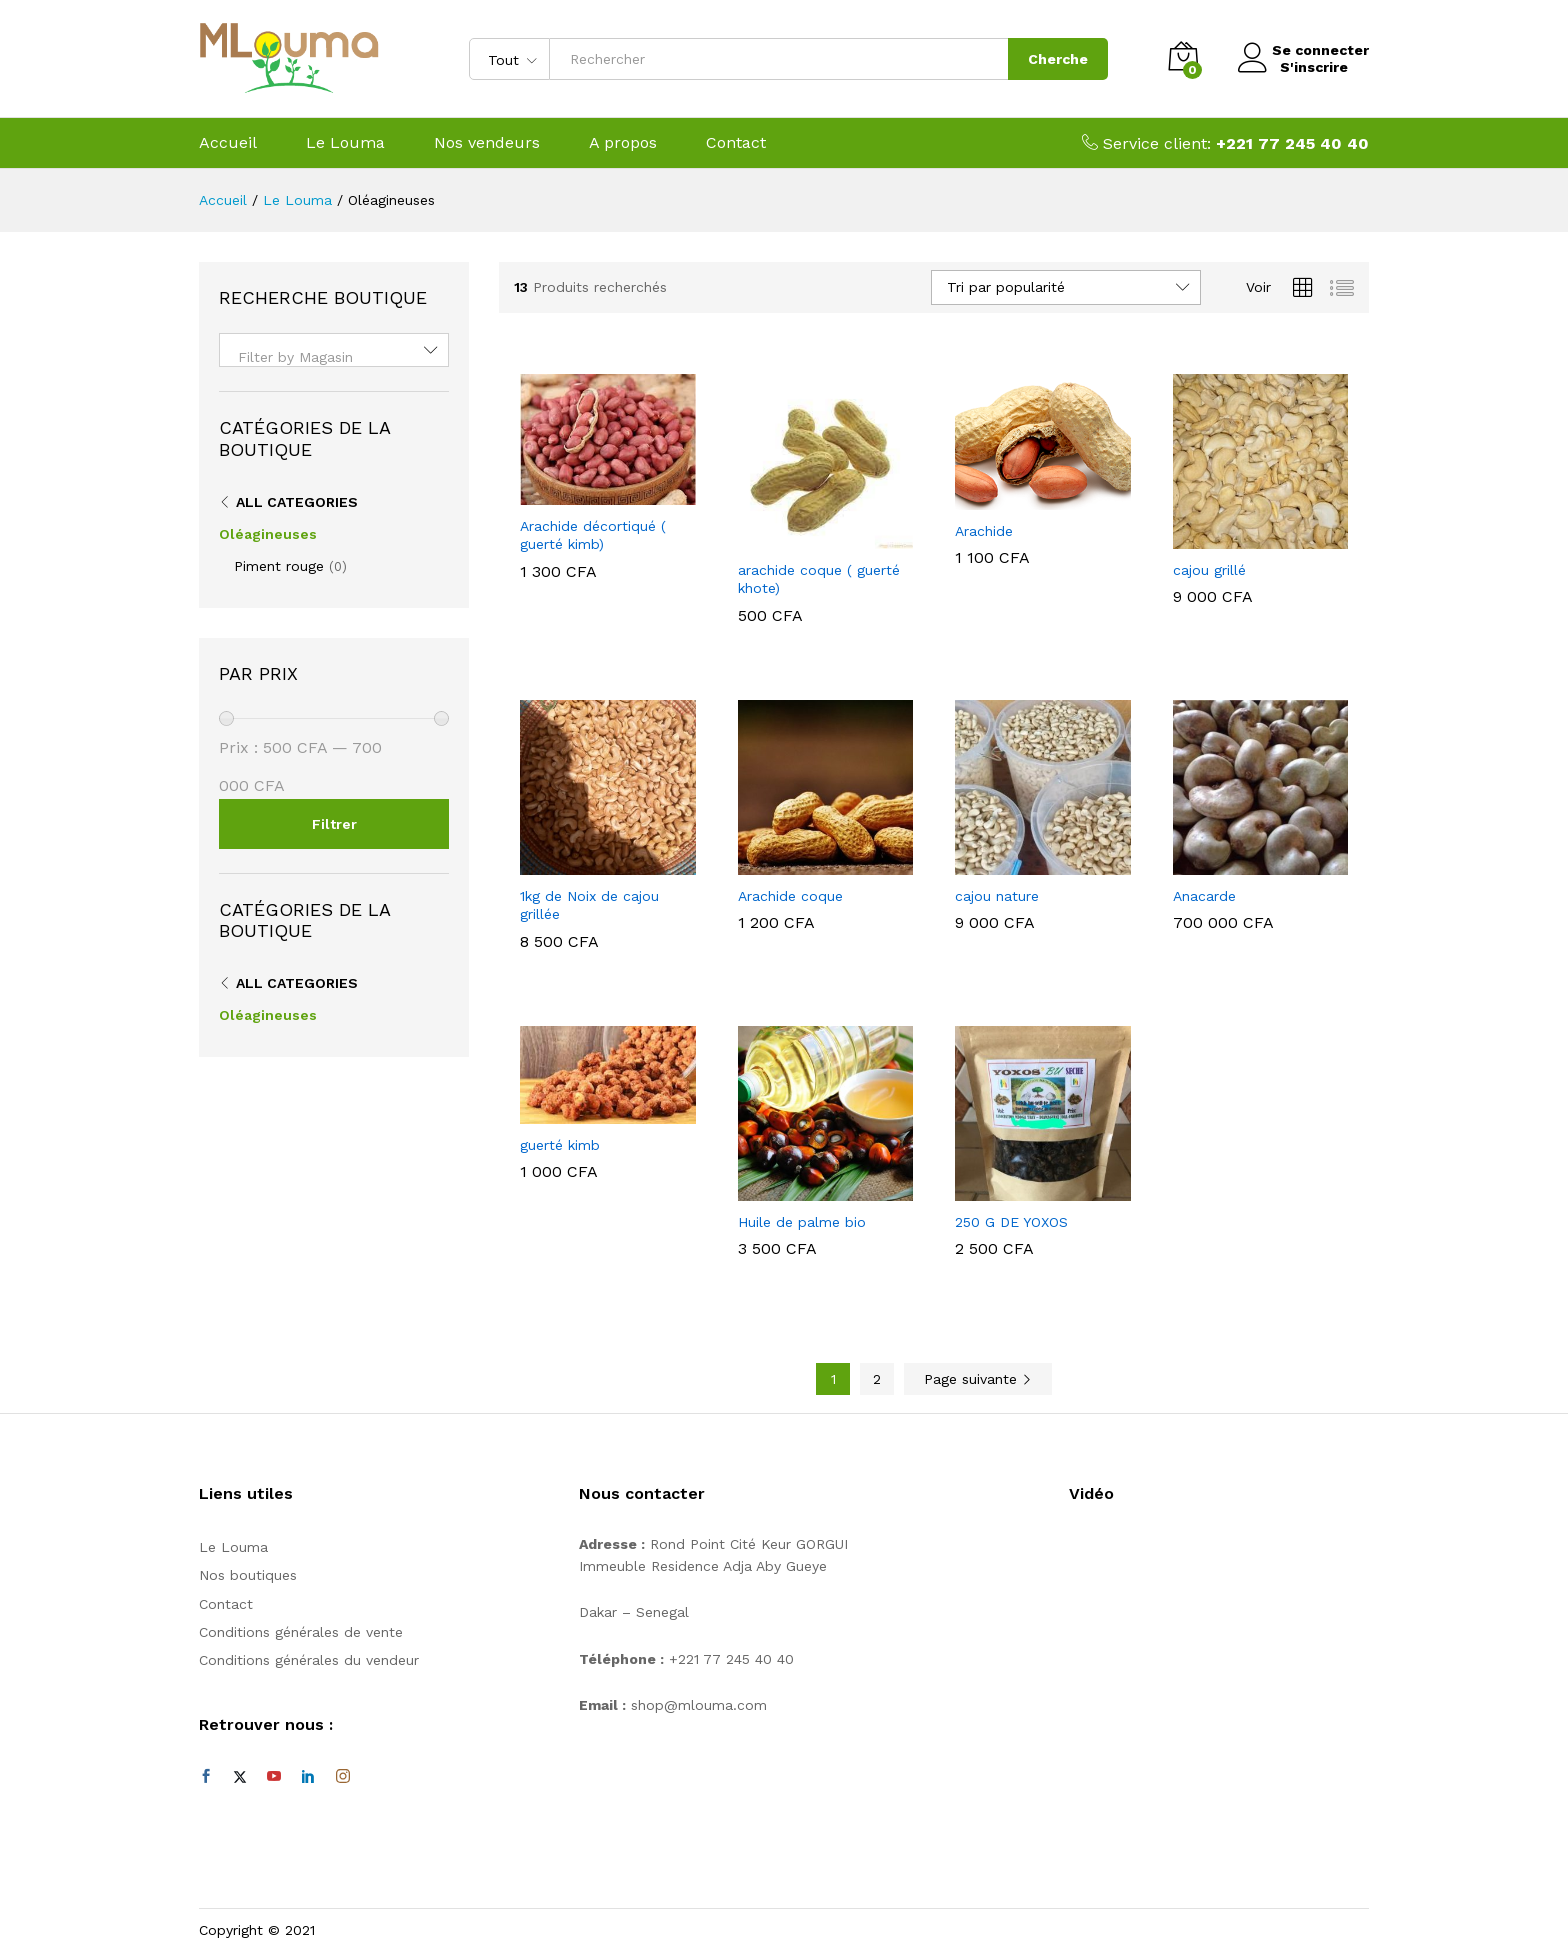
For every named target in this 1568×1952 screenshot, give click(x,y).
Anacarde (1204, 896)
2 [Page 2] (877, 1379)
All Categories (297, 502)
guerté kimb (560, 1145)
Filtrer (334, 824)
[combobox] (334, 350)
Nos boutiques (248, 1575)
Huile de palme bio (802, 1222)
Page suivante (978, 1379)
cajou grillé (1209, 570)
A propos (623, 143)
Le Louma (345, 143)
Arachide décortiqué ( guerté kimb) (593, 535)
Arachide (984, 531)
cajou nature (997, 896)
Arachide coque (790, 896)
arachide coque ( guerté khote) (819, 579)
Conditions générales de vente (301, 1632)
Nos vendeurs (487, 143)
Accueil (228, 143)
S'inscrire (1306, 67)
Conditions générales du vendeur (309, 1660)
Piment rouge (279, 566)
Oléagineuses (268, 534)
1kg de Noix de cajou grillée (589, 905)
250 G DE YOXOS (1011, 1222)
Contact (736, 143)
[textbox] (334, 357)
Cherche (1050, 59)
